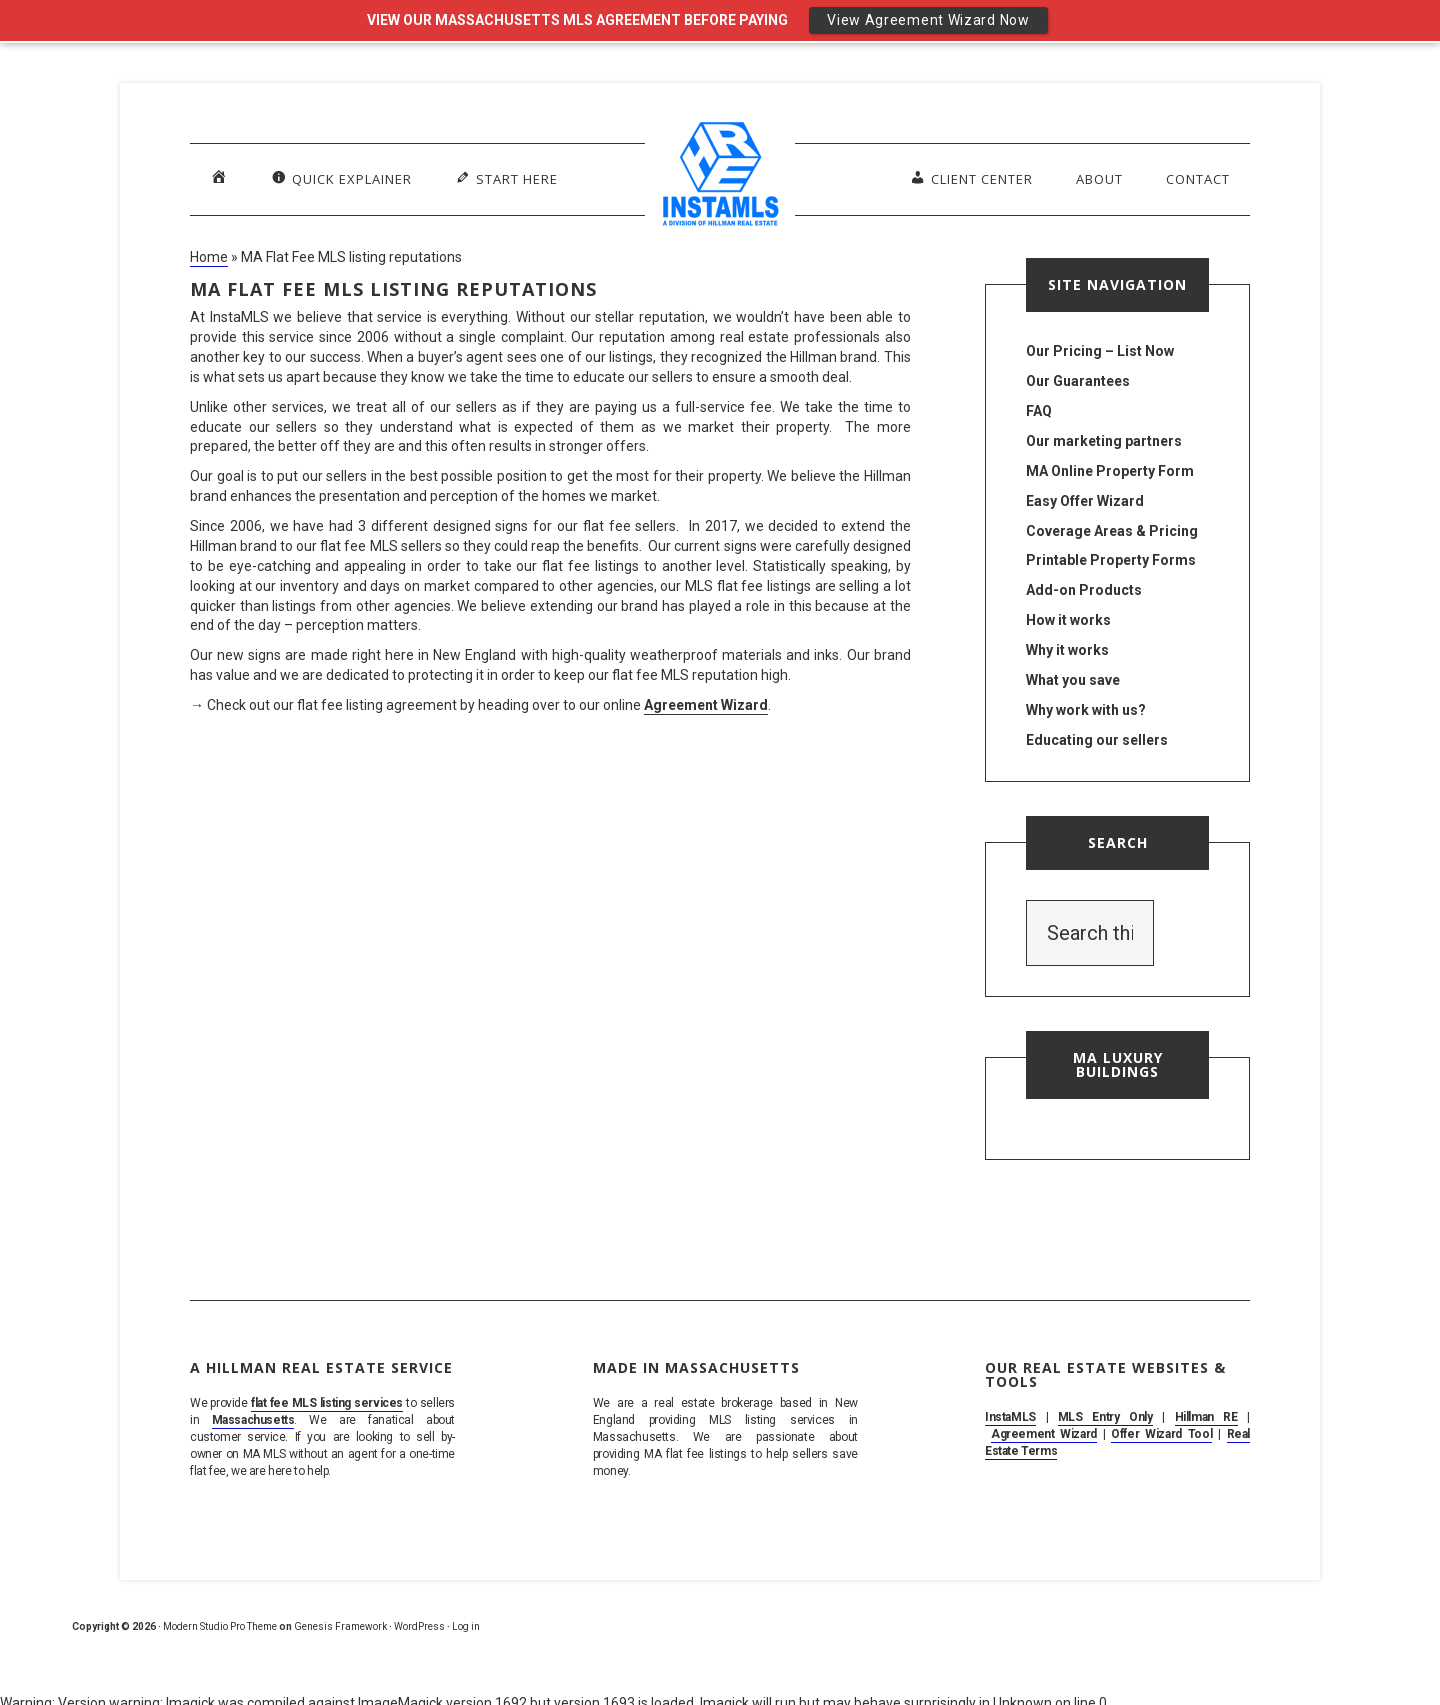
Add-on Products (1084, 590)
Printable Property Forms (1111, 560)
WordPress (419, 1626)
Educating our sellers (1097, 740)
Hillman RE (1206, 1417)
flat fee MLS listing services (327, 1403)
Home (209, 257)
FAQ (1039, 411)
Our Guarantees (1078, 381)
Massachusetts (253, 1420)
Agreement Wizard (706, 705)
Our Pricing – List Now (1100, 351)
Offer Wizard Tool (1161, 1434)
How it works (1068, 620)
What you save (1073, 680)
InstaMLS (1010, 1417)
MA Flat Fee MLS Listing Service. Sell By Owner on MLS (720, 178)
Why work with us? (1086, 710)
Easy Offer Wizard (1085, 501)
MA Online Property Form (1110, 471)
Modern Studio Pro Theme (220, 1626)
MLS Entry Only (1105, 1417)
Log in (466, 1626)
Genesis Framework (340, 1626)
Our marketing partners (1104, 441)
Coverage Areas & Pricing (1112, 531)
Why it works (1067, 650)
